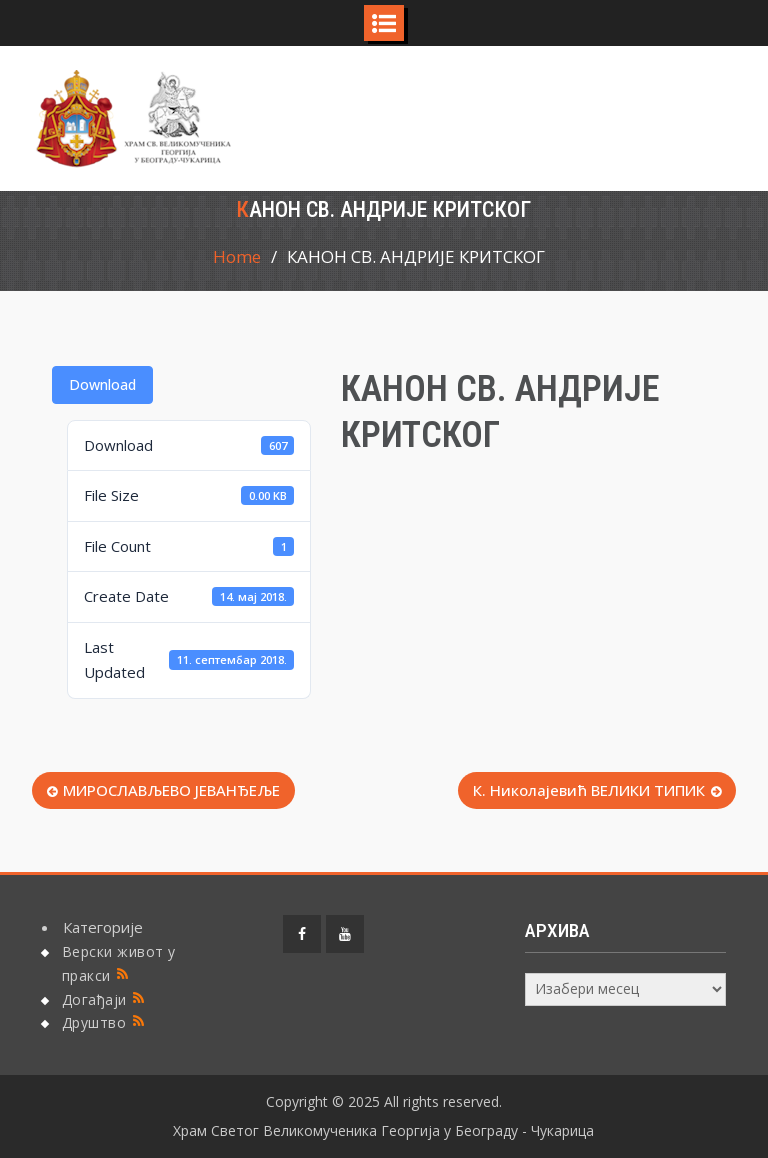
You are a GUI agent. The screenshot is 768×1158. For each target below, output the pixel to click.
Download (102, 384)
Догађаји (94, 999)
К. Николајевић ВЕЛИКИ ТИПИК (589, 790)
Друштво (94, 1022)
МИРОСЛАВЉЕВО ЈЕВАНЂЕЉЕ (171, 790)
